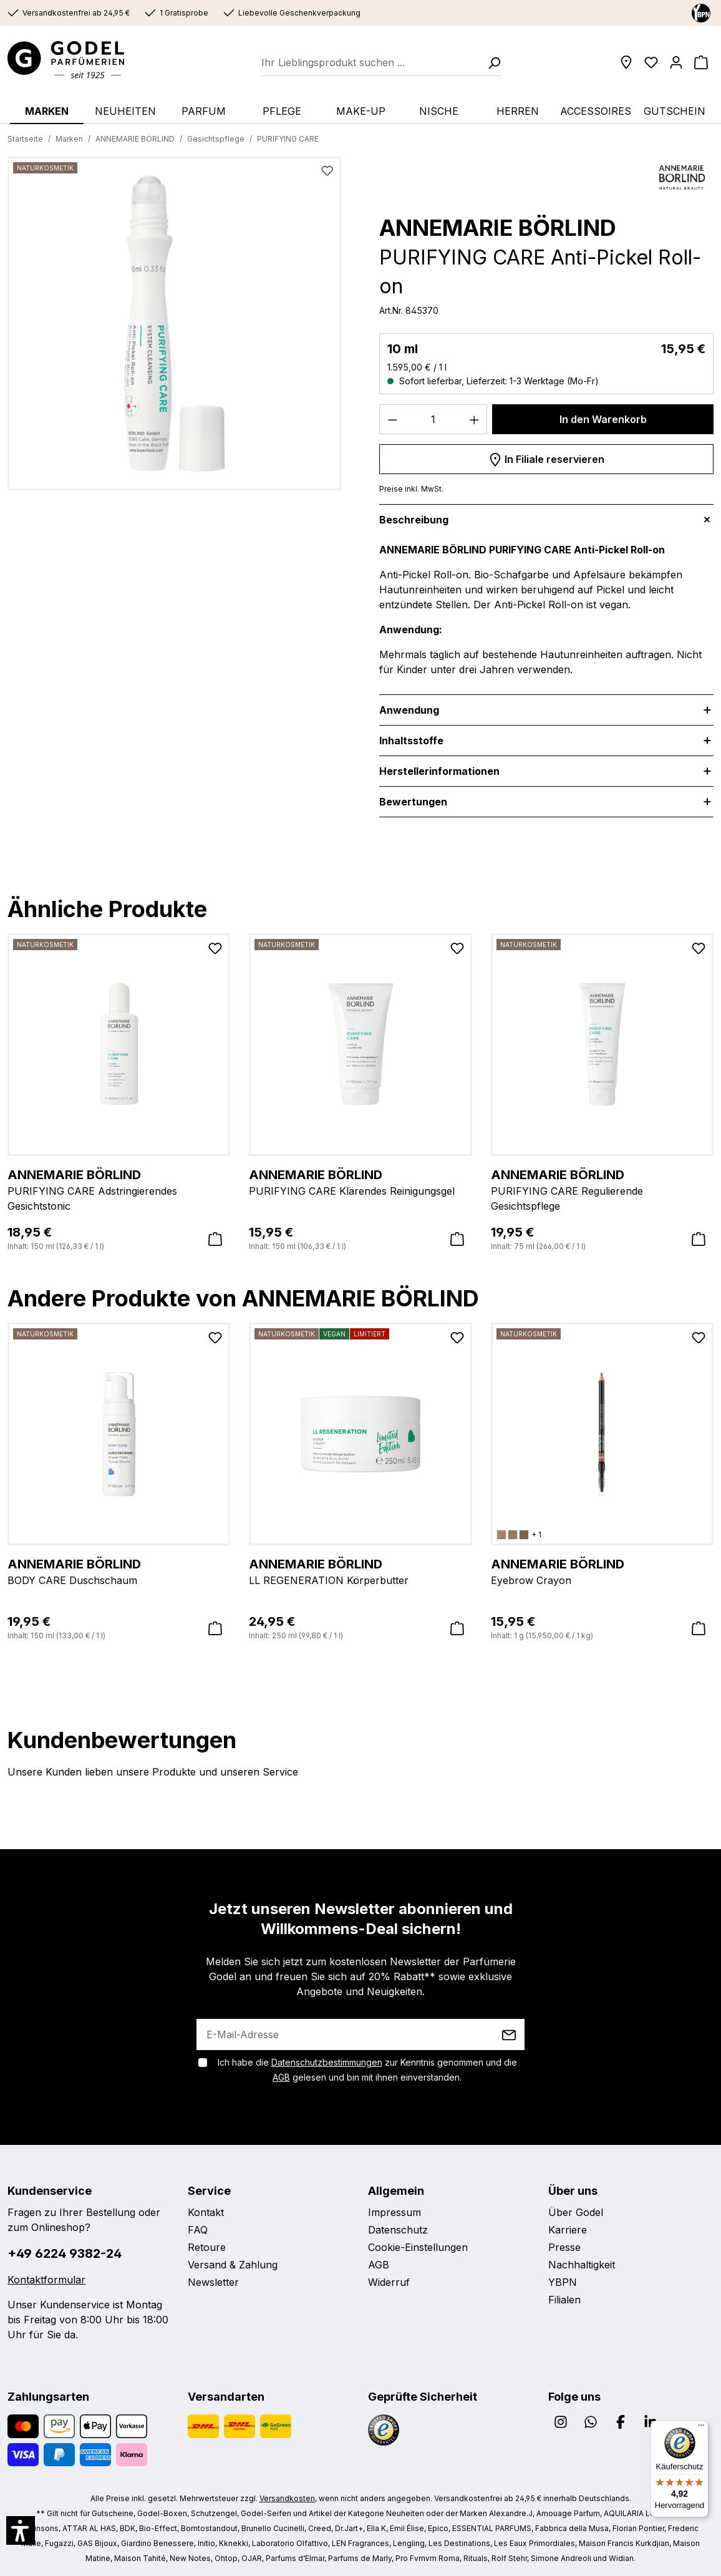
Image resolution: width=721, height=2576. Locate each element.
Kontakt (206, 2212)
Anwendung (409, 710)
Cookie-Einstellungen (418, 2247)
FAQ (198, 2230)
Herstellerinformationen (439, 771)
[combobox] (370, 62)
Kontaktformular (46, 2279)
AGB (281, 2077)
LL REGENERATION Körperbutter (360, 1571)
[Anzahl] (433, 419)
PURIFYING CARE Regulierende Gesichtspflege (602, 1189)
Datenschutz (398, 2230)
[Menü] (701, 2428)
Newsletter (213, 2282)
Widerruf (389, 2282)
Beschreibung (413, 519)
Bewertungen (413, 801)
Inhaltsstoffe (411, 740)
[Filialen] (626, 62)
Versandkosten (287, 2498)
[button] (20, 2530)
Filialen (564, 2299)
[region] (174, 328)
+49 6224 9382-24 (64, 2253)
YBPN (562, 2282)
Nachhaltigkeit (581, 2264)
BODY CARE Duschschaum (118, 1571)
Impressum (394, 2212)
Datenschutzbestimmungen (326, 2062)
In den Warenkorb (603, 419)
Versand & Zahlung (233, 2264)
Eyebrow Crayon (602, 1571)
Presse (564, 2247)
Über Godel (575, 2212)
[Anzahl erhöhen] (475, 419)
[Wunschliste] (651, 62)
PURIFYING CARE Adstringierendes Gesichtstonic (118, 1189)
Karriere (567, 2230)
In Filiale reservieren (546, 457)
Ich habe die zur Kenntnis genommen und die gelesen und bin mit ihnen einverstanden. (367, 2070)
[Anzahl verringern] (392, 419)
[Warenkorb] (701, 62)
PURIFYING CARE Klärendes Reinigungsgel (360, 1181)
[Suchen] (490, 62)
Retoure (207, 2247)
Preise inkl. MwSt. (411, 488)
